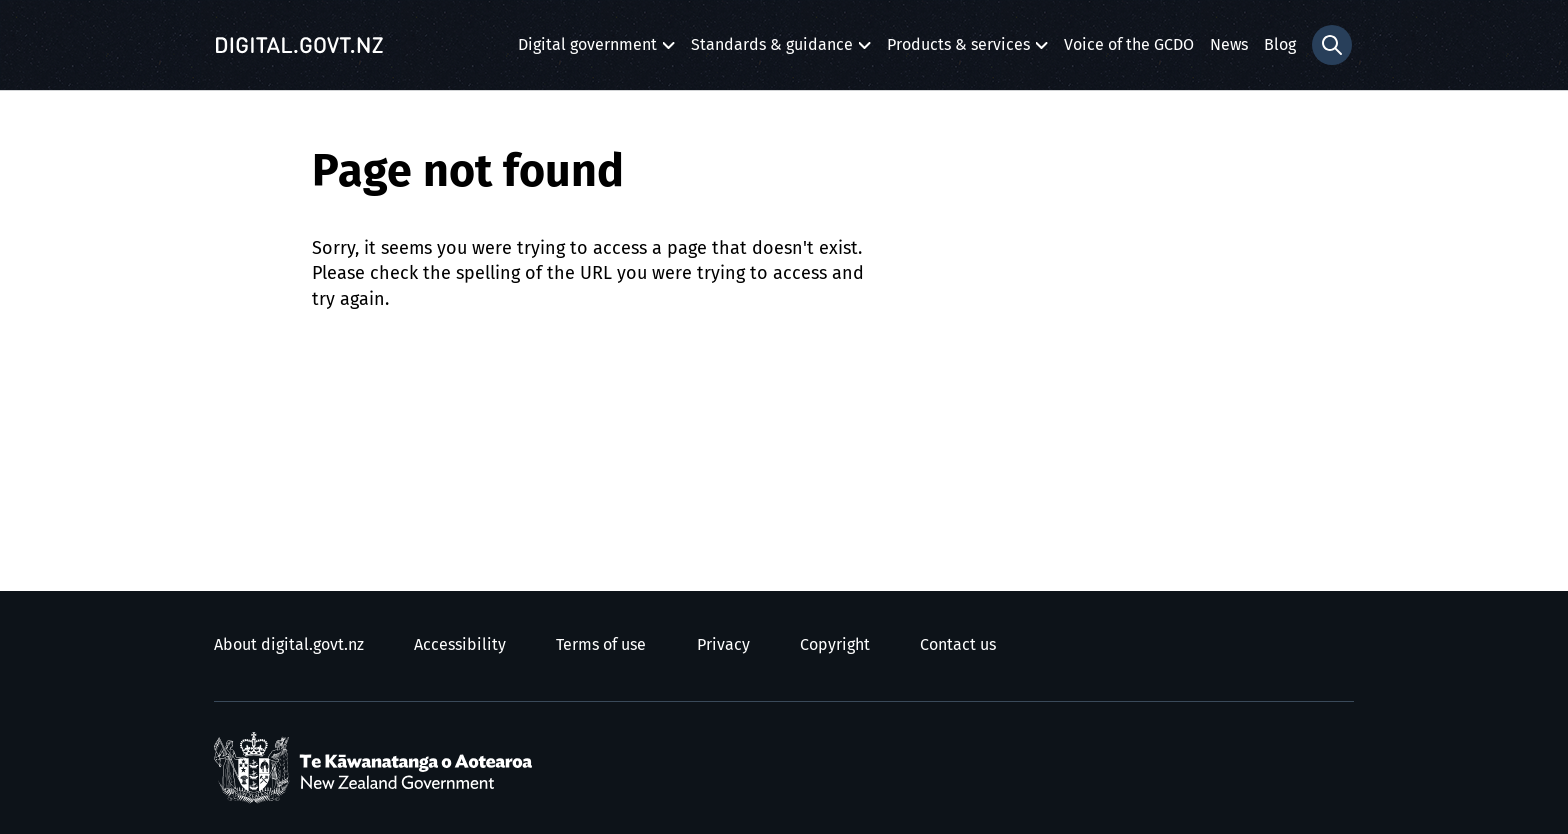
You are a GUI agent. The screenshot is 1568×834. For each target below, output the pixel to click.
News (1229, 45)
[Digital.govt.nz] (299, 45)
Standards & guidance (772, 50)
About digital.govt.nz (289, 645)
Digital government (587, 50)
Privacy (723, 645)
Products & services (958, 50)
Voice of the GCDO (1129, 45)
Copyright (835, 645)
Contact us (958, 645)
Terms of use (601, 645)
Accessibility (460, 645)
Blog (1280, 45)
